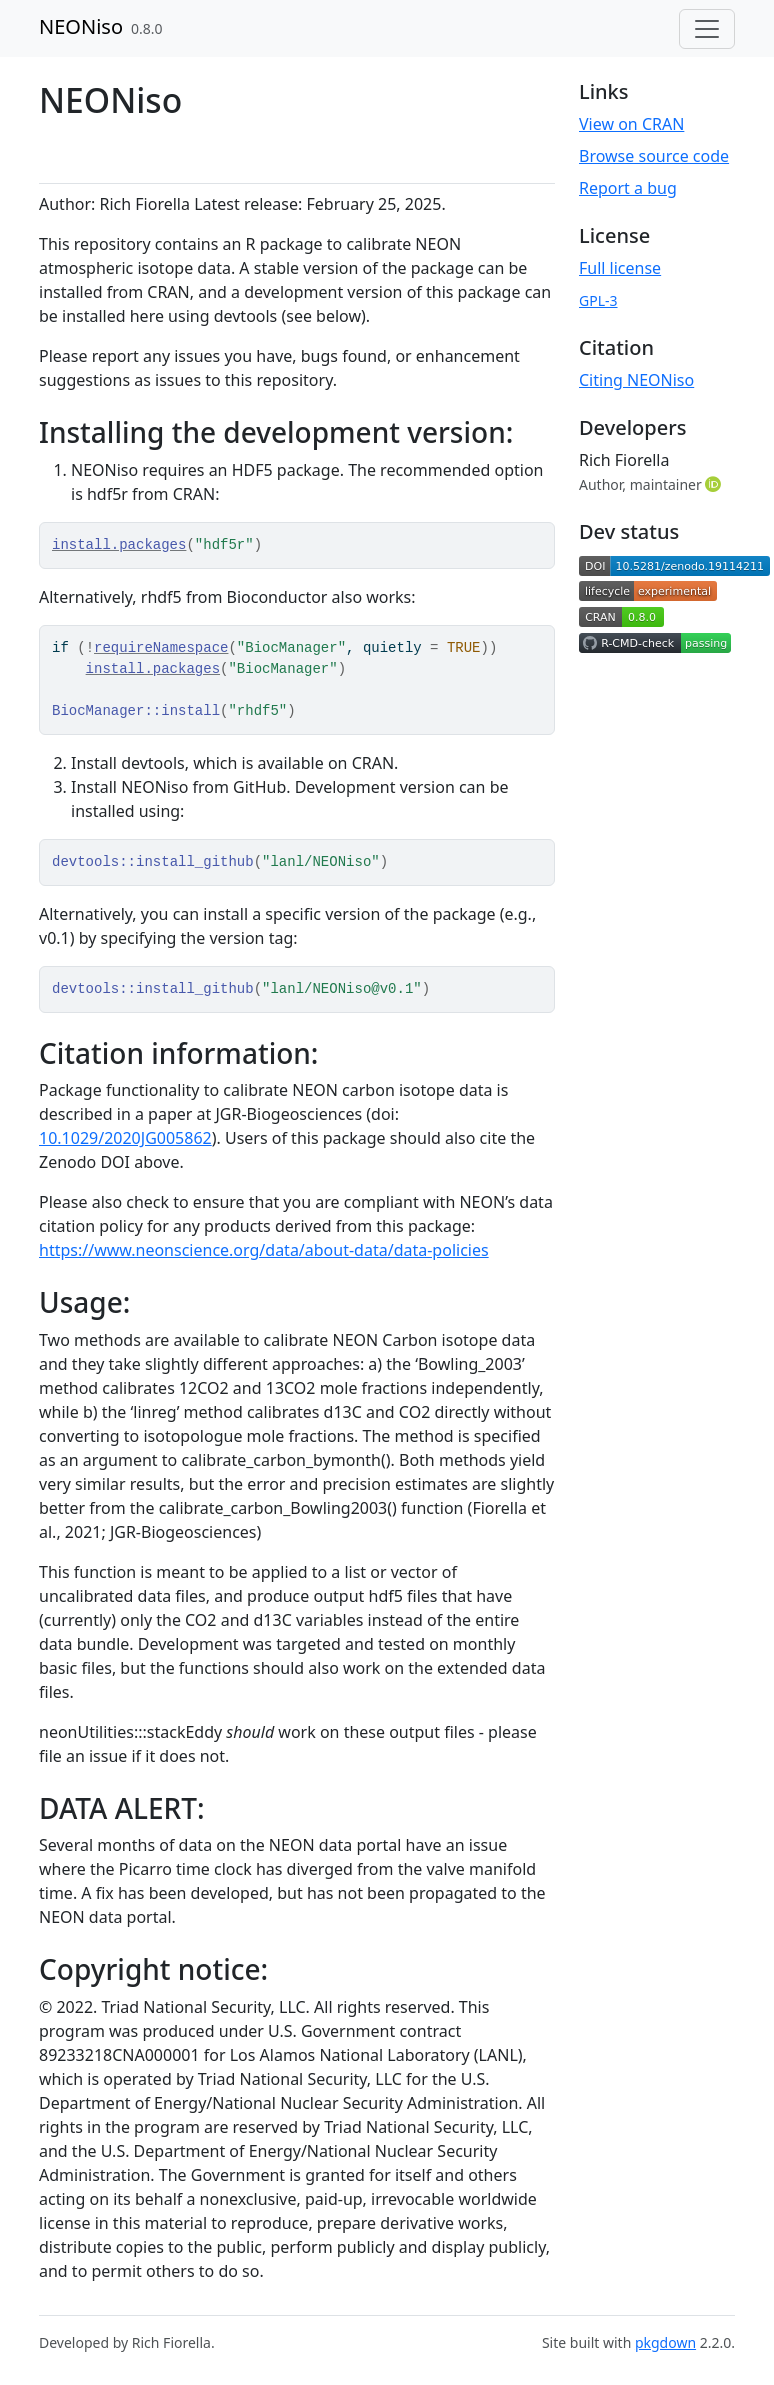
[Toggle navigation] (707, 29)
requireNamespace (161, 648)
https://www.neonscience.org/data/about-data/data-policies (264, 1250)
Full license (620, 268)
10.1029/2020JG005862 (125, 1138)
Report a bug (628, 188)
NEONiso (81, 26)
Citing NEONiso (636, 380)
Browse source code (654, 156)
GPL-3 (598, 300)
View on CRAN (631, 124)
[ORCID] (715, 484)
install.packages (119, 545)
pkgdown (665, 2342)
